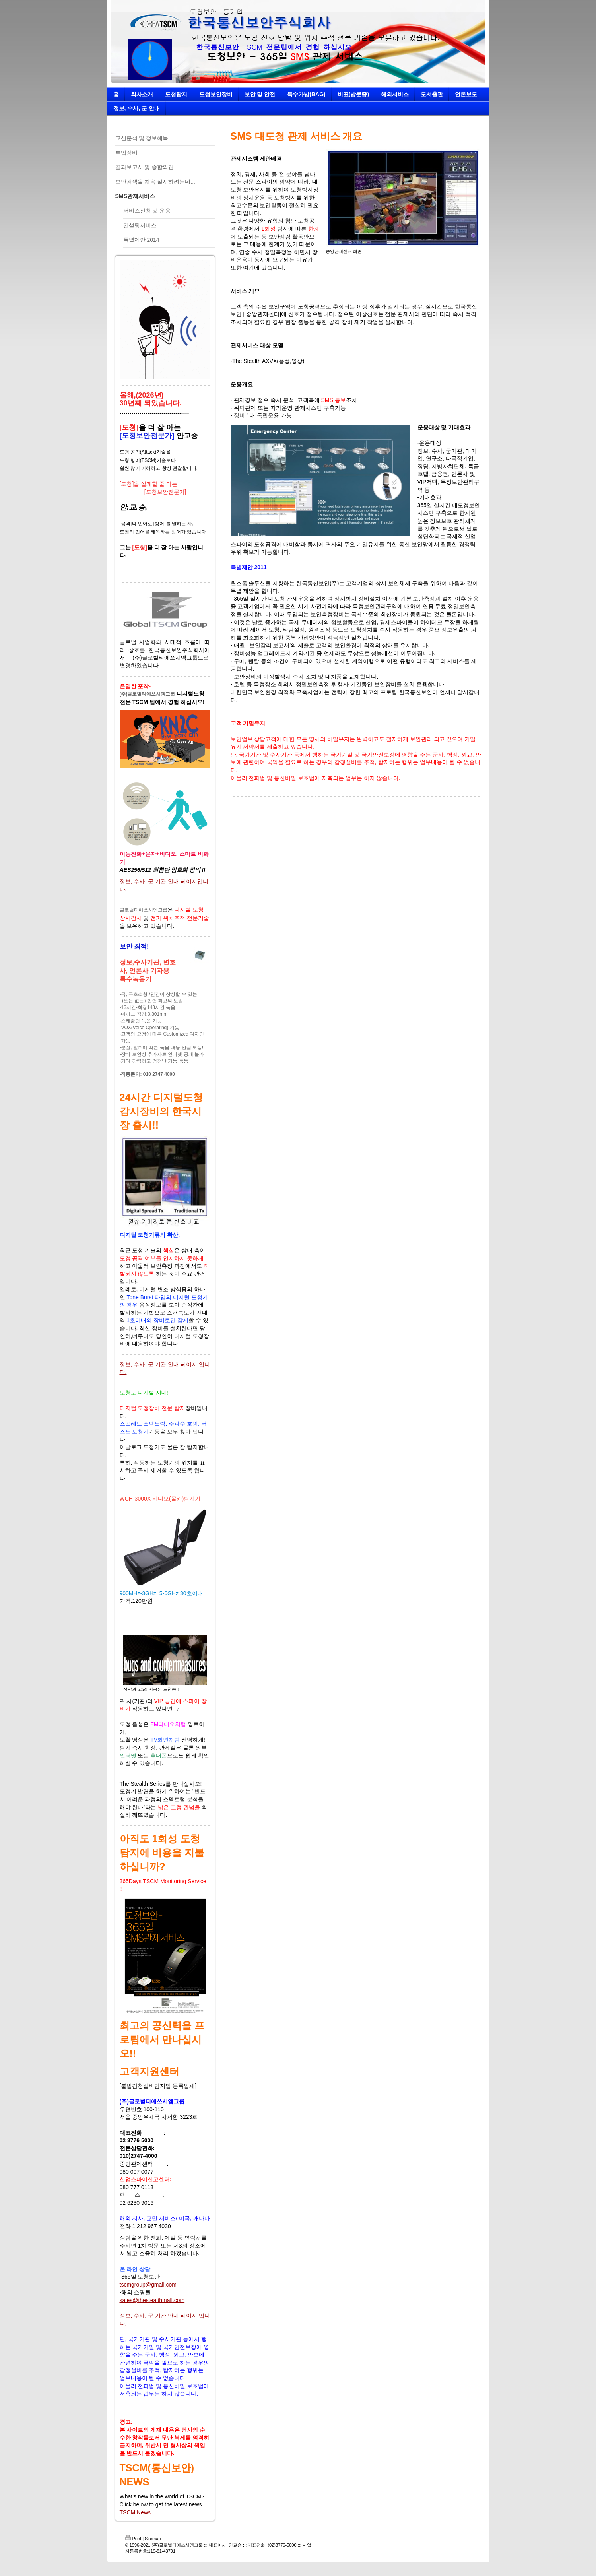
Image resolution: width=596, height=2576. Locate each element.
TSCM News (135, 2512)
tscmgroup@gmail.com (148, 2284)
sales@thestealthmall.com (152, 2300)
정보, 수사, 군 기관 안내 (149, 881)
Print (133, 2538)
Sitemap (153, 2538)
